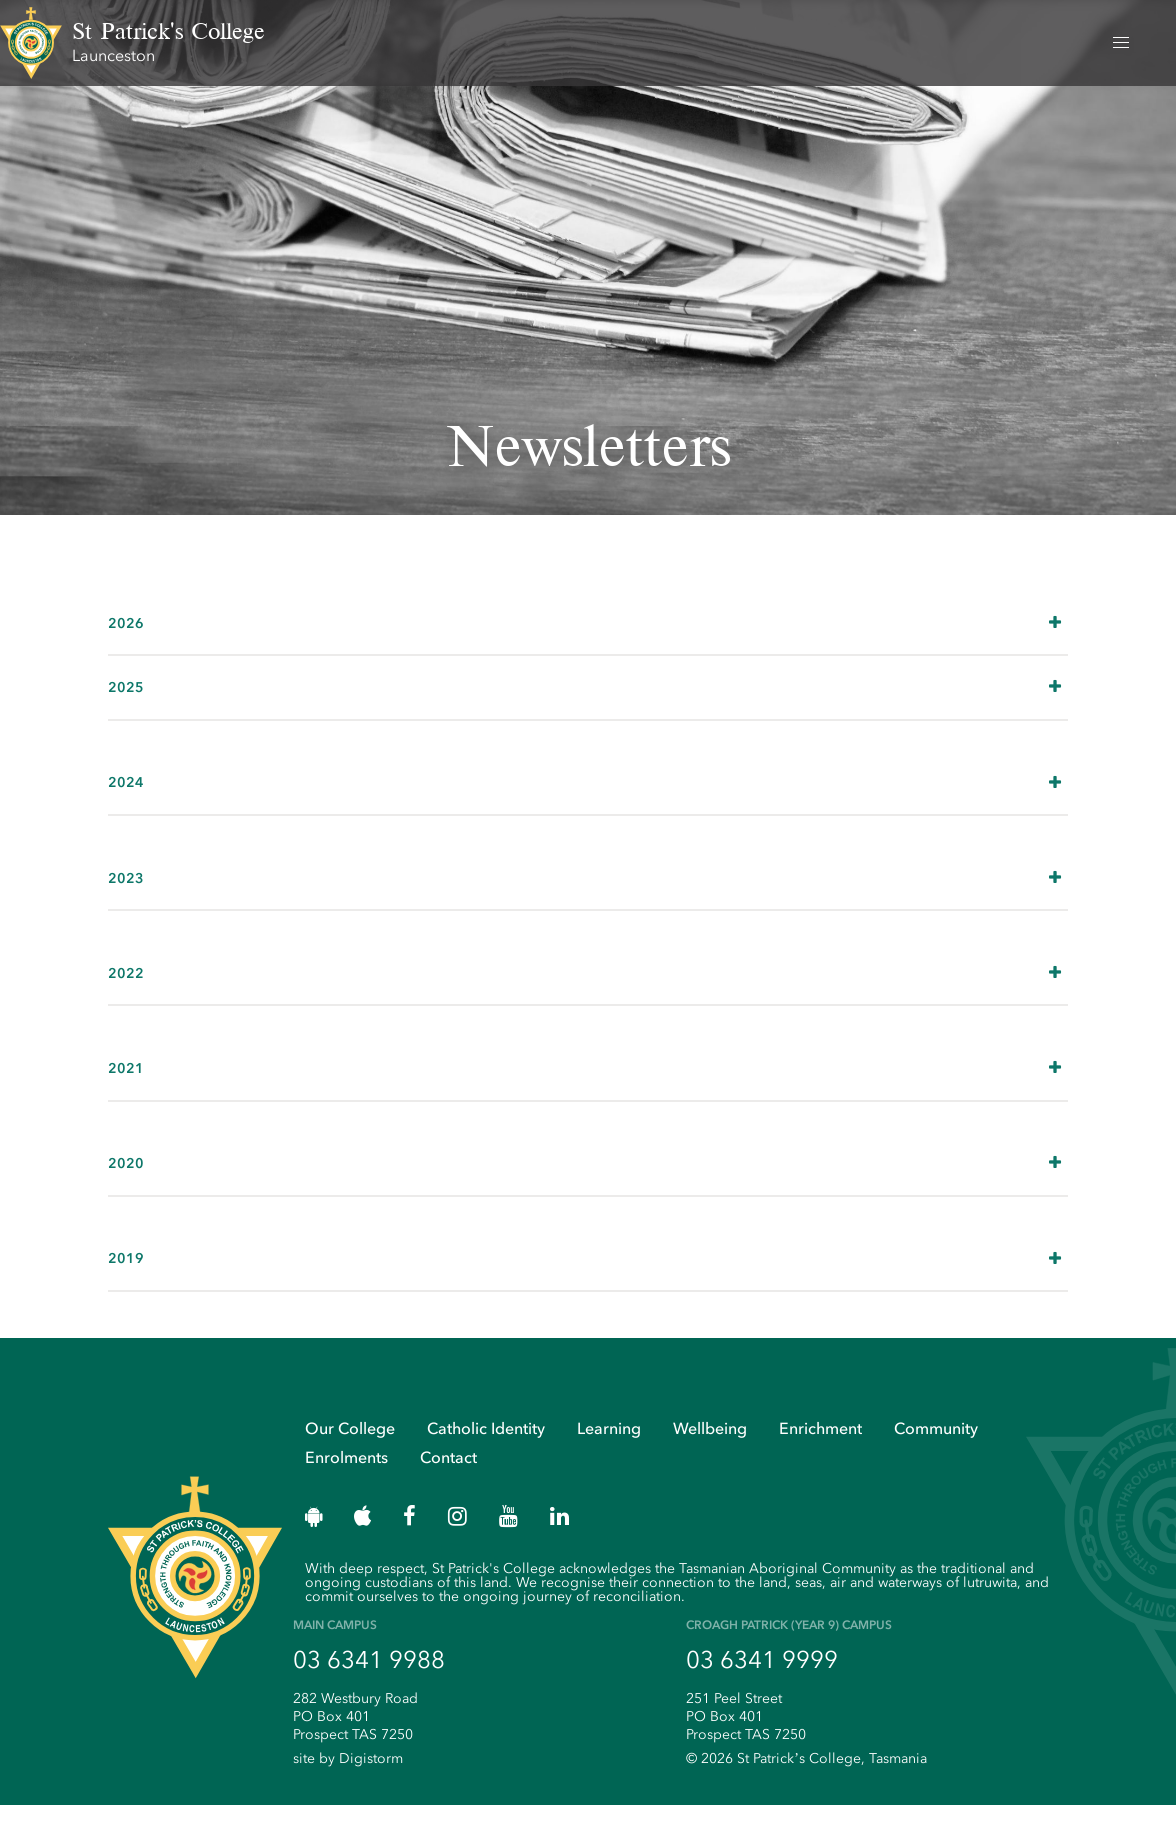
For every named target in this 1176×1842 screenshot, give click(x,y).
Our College (350, 1464)
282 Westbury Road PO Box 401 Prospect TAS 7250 (355, 1753)
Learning (609, 1464)
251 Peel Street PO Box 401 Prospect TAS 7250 (746, 1753)
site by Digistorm (348, 1796)
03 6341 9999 (762, 1697)
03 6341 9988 (369, 1697)
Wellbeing (710, 1464)
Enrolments (346, 1493)
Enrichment (820, 1464)
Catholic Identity (486, 1464)
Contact (448, 1493)
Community (936, 1464)
